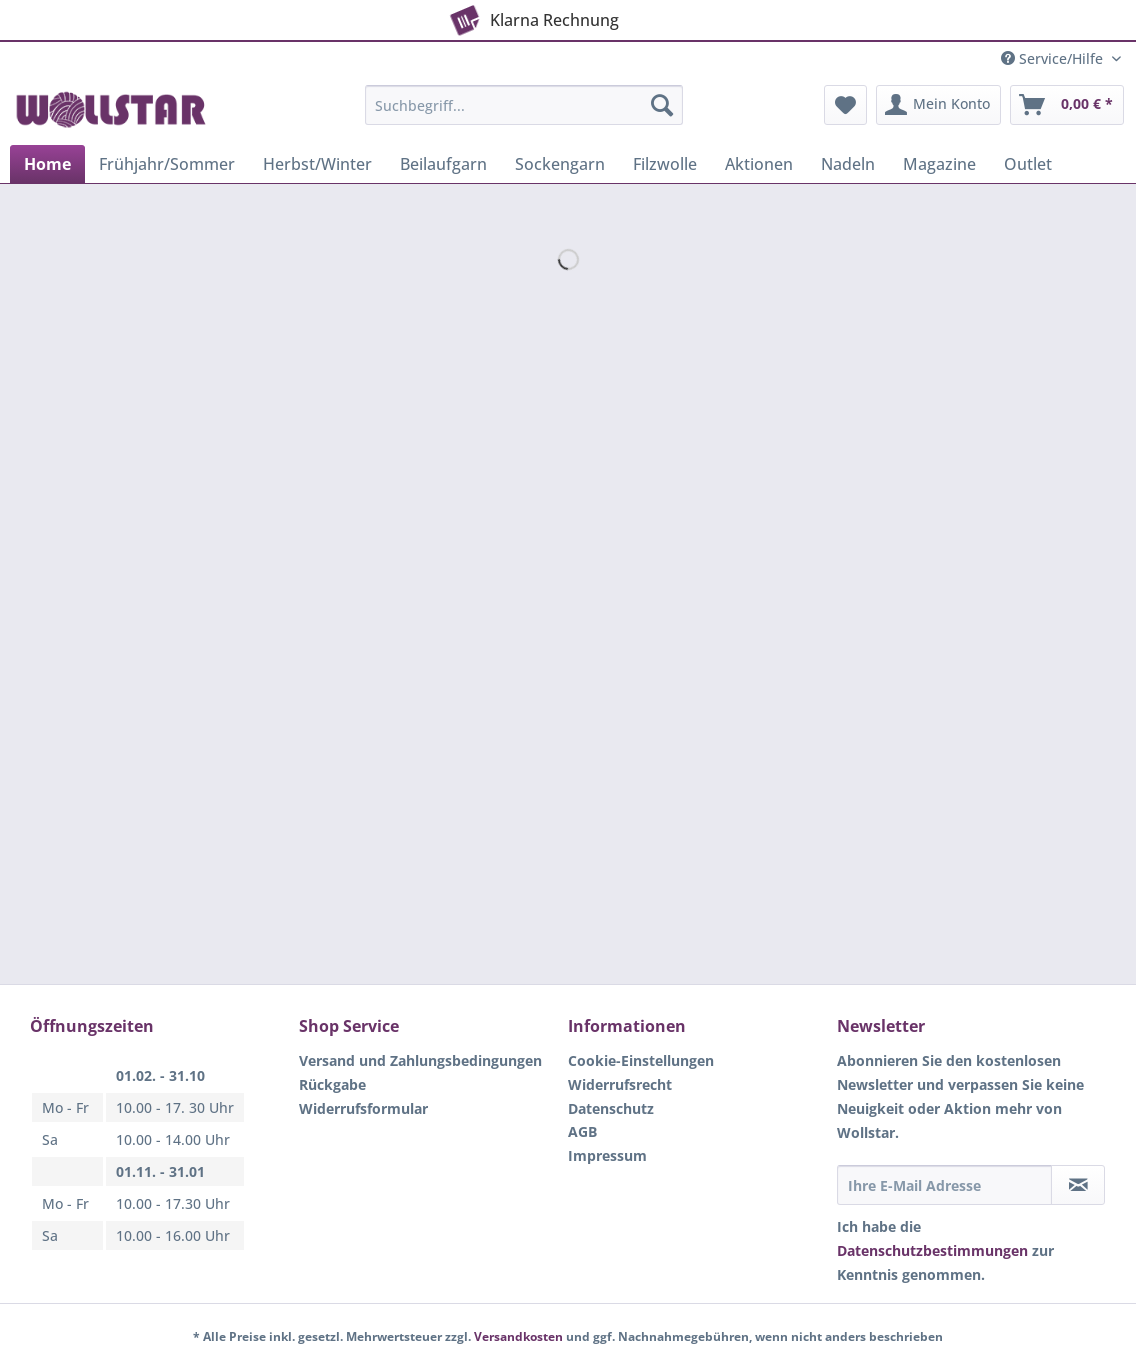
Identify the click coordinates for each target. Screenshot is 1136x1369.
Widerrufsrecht (620, 1084)
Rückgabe (332, 1084)
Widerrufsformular (363, 1108)
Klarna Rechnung (532, 16)
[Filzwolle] (665, 164)
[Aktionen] (759, 164)
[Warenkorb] (1067, 105)
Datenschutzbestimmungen (932, 1250)
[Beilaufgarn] (443, 164)
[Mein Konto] (938, 105)
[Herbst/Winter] (317, 164)
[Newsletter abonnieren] (1078, 1185)
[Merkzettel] (845, 105)
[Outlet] (1028, 164)
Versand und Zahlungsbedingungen (420, 1060)
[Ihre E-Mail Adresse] (944, 1185)
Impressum (607, 1155)
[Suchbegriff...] (524, 105)
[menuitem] (524, 114)
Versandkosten (518, 1336)
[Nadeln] (848, 164)
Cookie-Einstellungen (641, 1060)
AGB (582, 1131)
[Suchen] (662, 105)
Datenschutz (611, 1108)
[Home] (47, 164)
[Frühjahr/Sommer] (167, 164)
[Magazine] (939, 164)
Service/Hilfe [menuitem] (1054, 58)
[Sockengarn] (560, 164)
